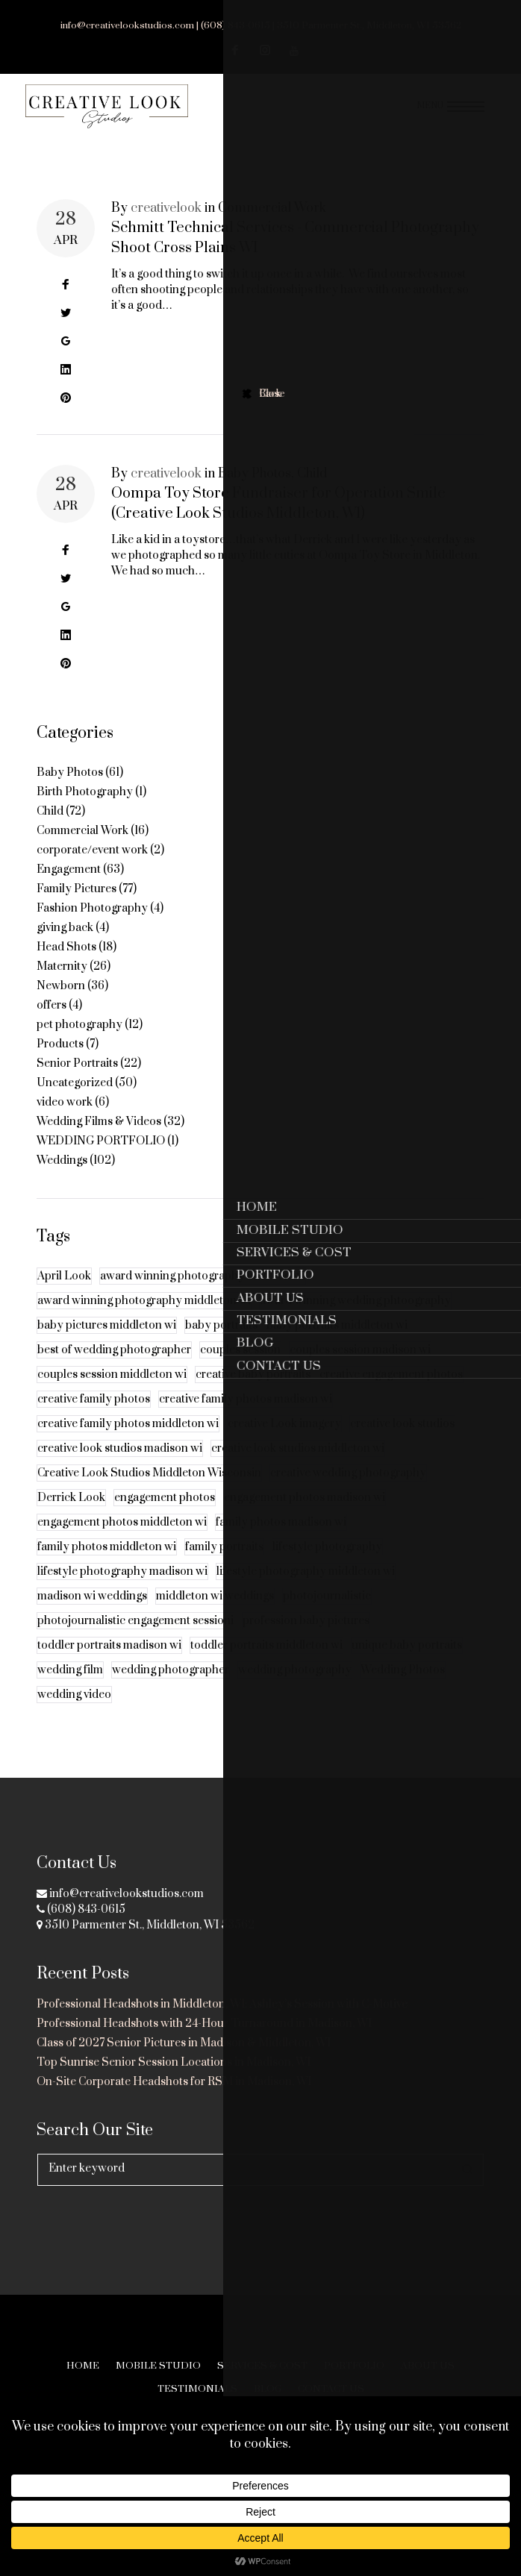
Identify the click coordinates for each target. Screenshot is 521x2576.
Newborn (61, 1001)
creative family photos (93, 1414)
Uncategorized (75, 1098)
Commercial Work (272, 223)
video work (65, 1117)
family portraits (224, 1562)
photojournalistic (327, 1611)
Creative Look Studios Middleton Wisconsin (149, 1488)
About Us (428, 2366)
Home (82, 2366)
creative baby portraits (253, 1389)
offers (51, 1020)
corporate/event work (92, 865)
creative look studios (402, 1439)
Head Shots (66, 962)
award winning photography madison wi (202, 1291)
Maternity (62, 981)
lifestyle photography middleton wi (305, 1586)
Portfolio (354, 2366)
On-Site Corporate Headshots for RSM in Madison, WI (174, 2082)
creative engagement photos (391, 1389)
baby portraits (221, 1340)
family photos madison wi (281, 1537)
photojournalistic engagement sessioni (135, 1636)
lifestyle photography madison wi (122, 1586)
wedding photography (295, 1685)
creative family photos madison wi (245, 1414)
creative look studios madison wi (119, 1463)
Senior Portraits (77, 1078)
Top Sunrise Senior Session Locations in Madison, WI (174, 2062)
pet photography (79, 1039)
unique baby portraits (407, 1660)
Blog (267, 2389)
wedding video (74, 1709)
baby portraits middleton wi (337, 1340)
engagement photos (164, 1512)
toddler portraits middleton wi (266, 1660)
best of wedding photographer (114, 1365)
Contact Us (331, 2389)
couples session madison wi (360, 1365)
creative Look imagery (284, 1439)
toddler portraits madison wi (109, 1660)
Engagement (69, 884)
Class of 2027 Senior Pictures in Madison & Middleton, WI (184, 2043)
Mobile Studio (158, 2366)
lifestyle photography (327, 1562)
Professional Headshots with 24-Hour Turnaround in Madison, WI (204, 2023)
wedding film (70, 1685)
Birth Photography (85, 807)
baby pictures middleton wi (106, 1340)
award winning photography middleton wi (144, 1316)
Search (467, 2170)
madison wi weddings (92, 1611)
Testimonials (197, 2389)
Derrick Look (71, 1512)
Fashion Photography (92, 923)
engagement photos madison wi (304, 1512)
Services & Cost (262, 2366)
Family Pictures (76, 904)
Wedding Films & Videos (99, 1136)
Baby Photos (254, 488)
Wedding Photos (403, 1685)
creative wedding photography (348, 1488)
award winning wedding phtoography (355, 1316)
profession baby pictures (306, 1636)
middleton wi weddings (215, 1611)
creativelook (166, 223)
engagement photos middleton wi (122, 1537)
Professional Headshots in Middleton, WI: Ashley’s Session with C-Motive (222, 2004)
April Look (64, 1291)
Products (60, 1059)
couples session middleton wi (112, 1389)
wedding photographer (170, 1685)
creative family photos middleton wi (128, 1439)
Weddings (62, 1175)
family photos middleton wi (106, 1562)
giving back (65, 943)
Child (312, 488)
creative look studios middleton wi (297, 1463)
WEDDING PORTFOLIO (101, 1156)
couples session (240, 1365)
